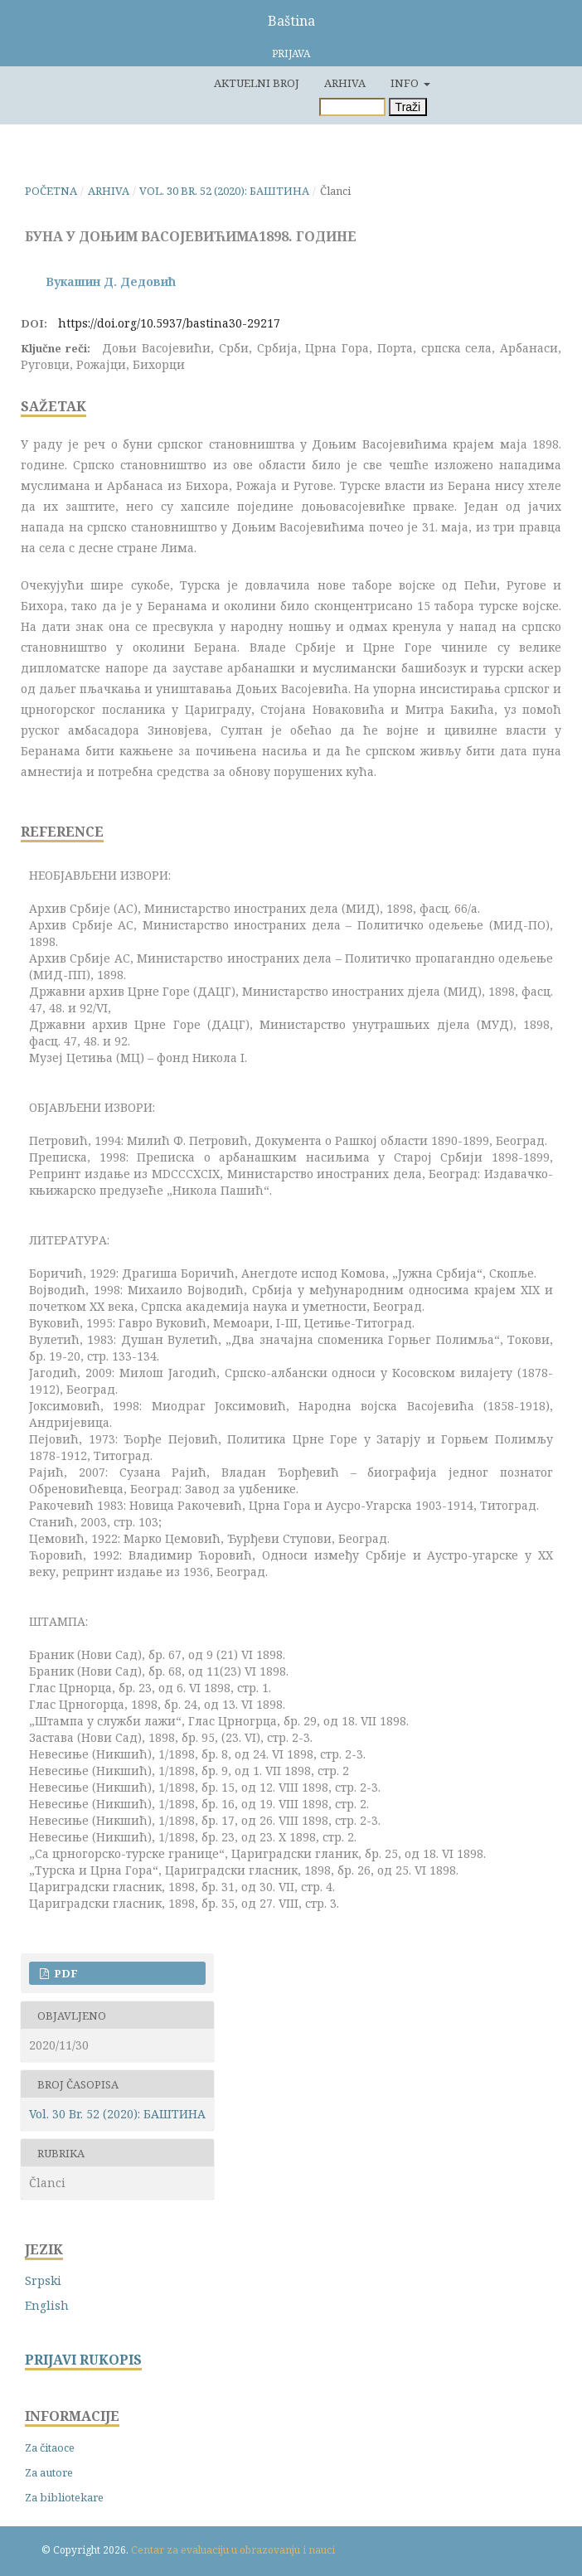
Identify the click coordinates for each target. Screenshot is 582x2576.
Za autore (49, 2472)
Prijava (291, 53)
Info (405, 82)
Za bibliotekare (64, 2497)
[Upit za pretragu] (352, 107)
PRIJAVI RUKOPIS (83, 2360)
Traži (408, 107)
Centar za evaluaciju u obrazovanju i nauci (233, 2550)
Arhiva (345, 82)
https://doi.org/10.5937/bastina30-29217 (169, 323)
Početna (51, 190)
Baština (291, 21)
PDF (64, 1973)
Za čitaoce (50, 2447)
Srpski (43, 2280)
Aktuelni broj (256, 82)
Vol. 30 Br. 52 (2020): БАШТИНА (224, 190)
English (47, 2305)
